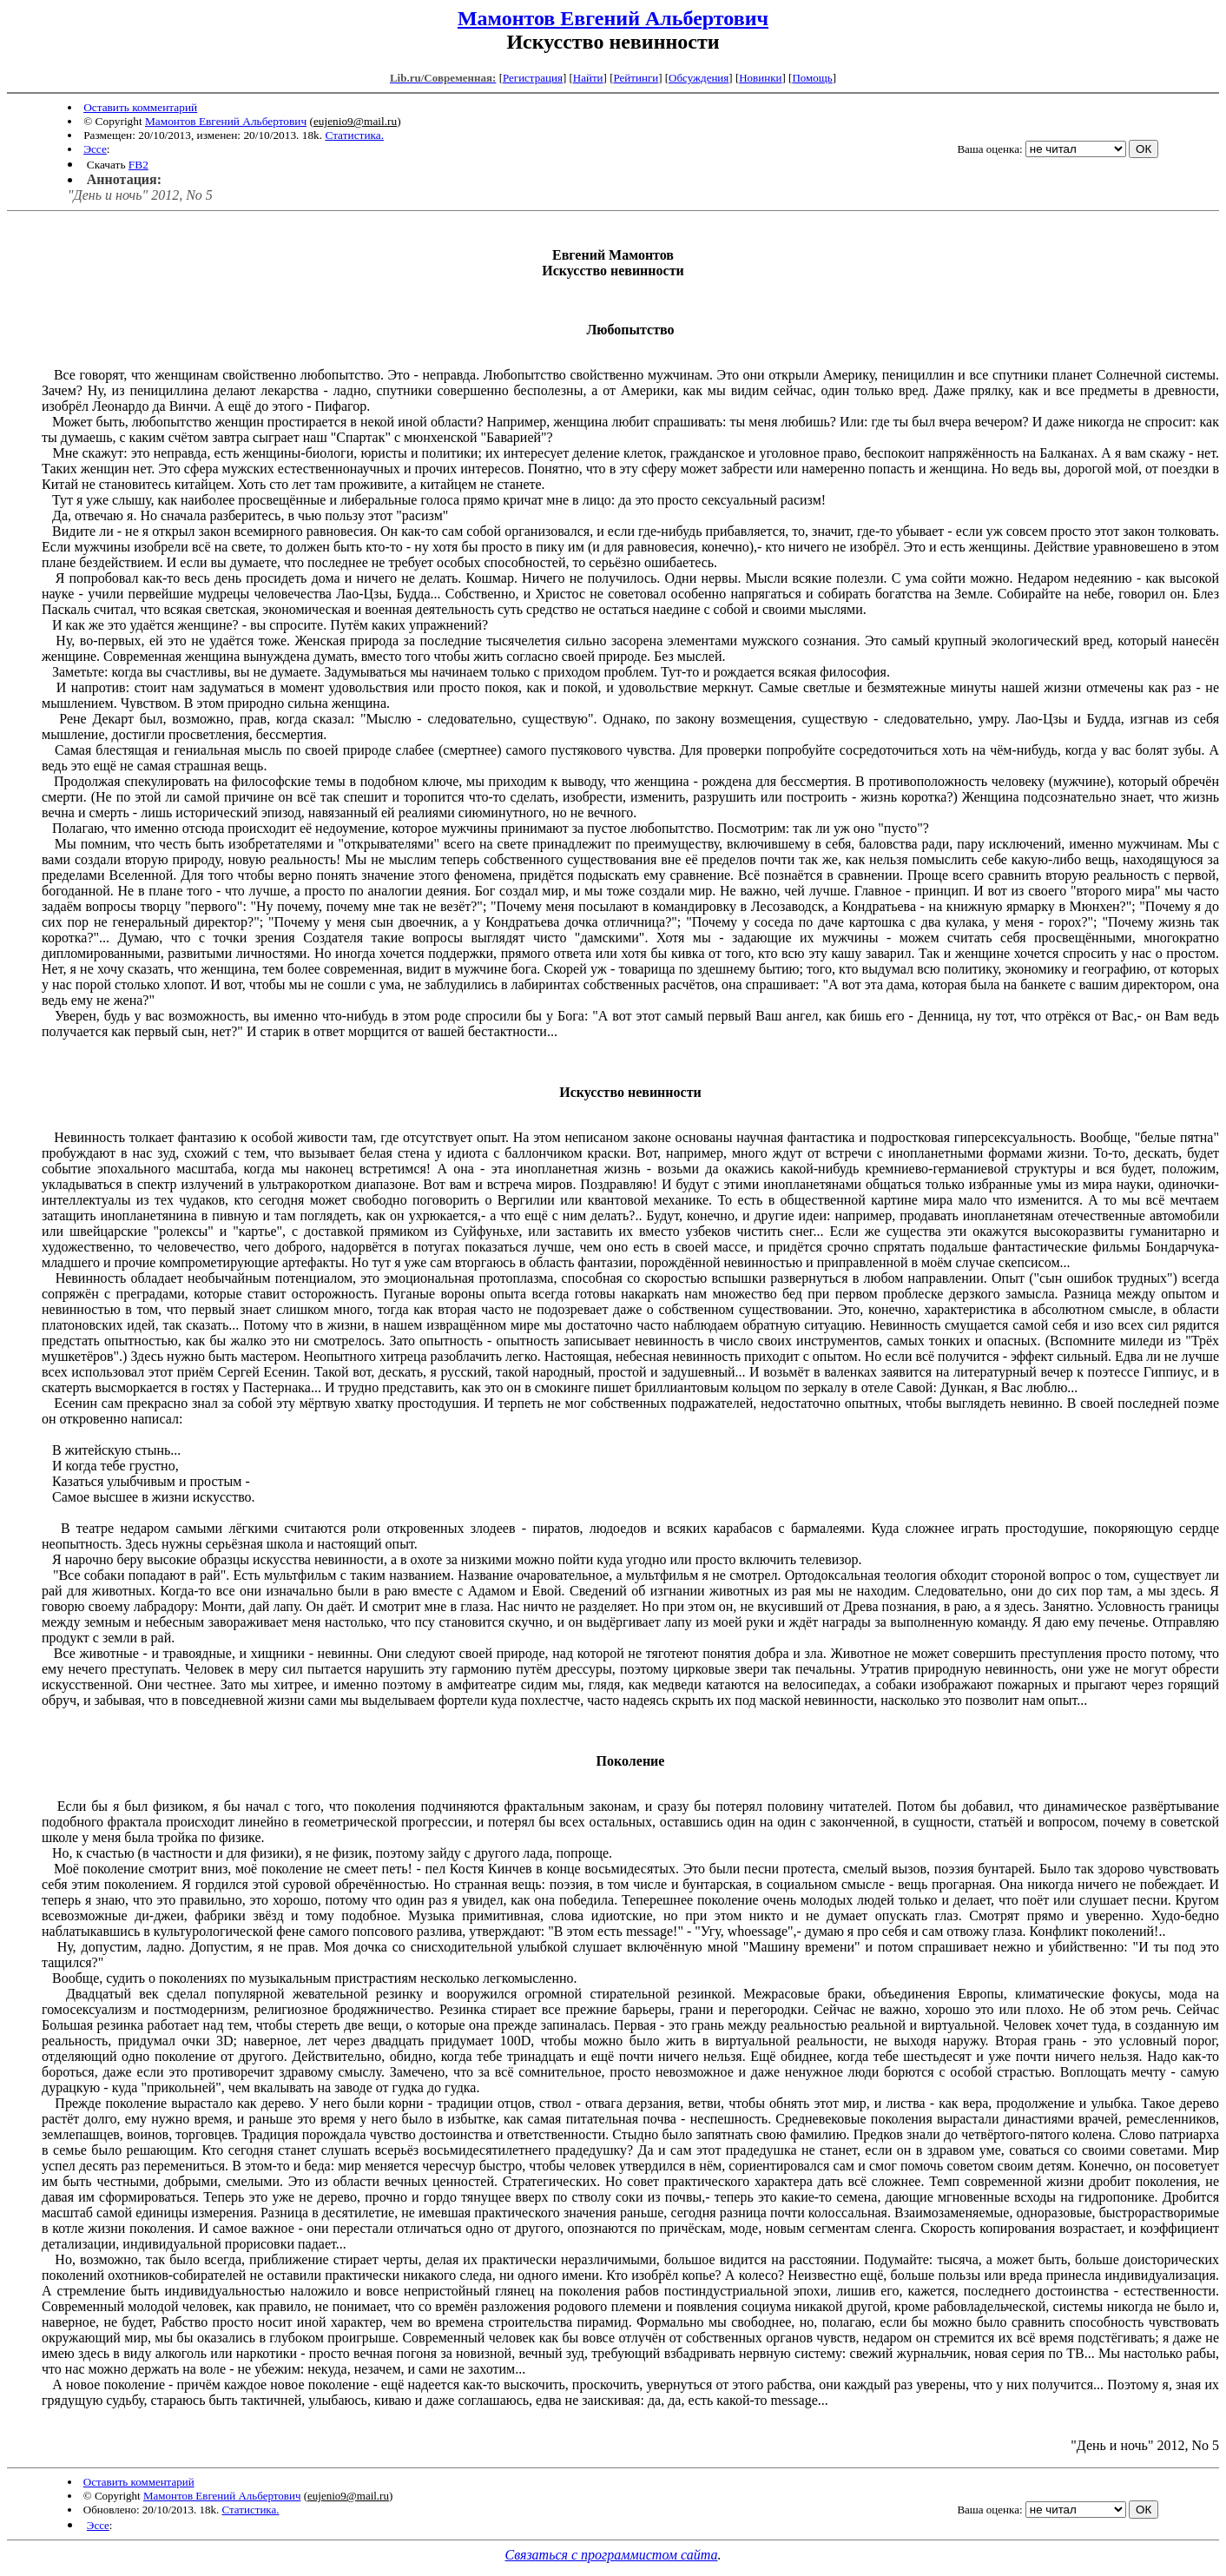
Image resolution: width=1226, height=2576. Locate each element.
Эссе (95, 148)
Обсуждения (698, 77)
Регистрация (533, 77)
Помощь (812, 77)
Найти (588, 77)
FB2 (138, 164)
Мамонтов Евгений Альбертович (613, 18)
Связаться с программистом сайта (611, 2554)
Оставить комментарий (140, 107)
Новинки (760, 77)
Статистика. (354, 135)
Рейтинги (636, 77)
